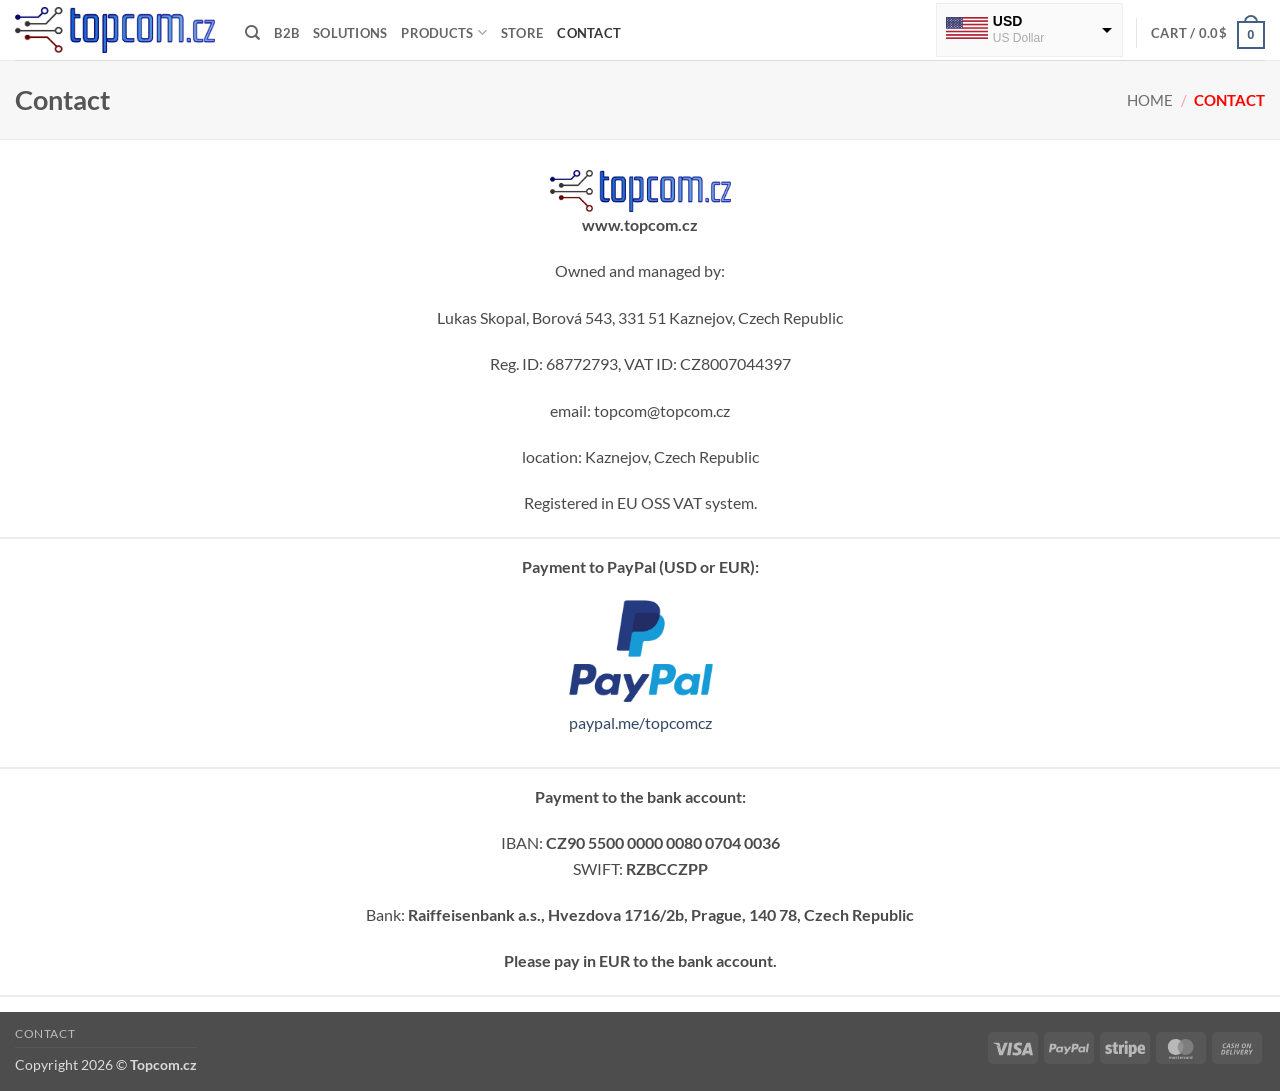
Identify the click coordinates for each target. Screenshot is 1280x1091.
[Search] (252, 33)
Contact (589, 33)
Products (444, 32)
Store (522, 33)
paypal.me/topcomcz (640, 722)
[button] (1208, 33)
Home (1150, 100)
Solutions (350, 33)
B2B (286, 33)
